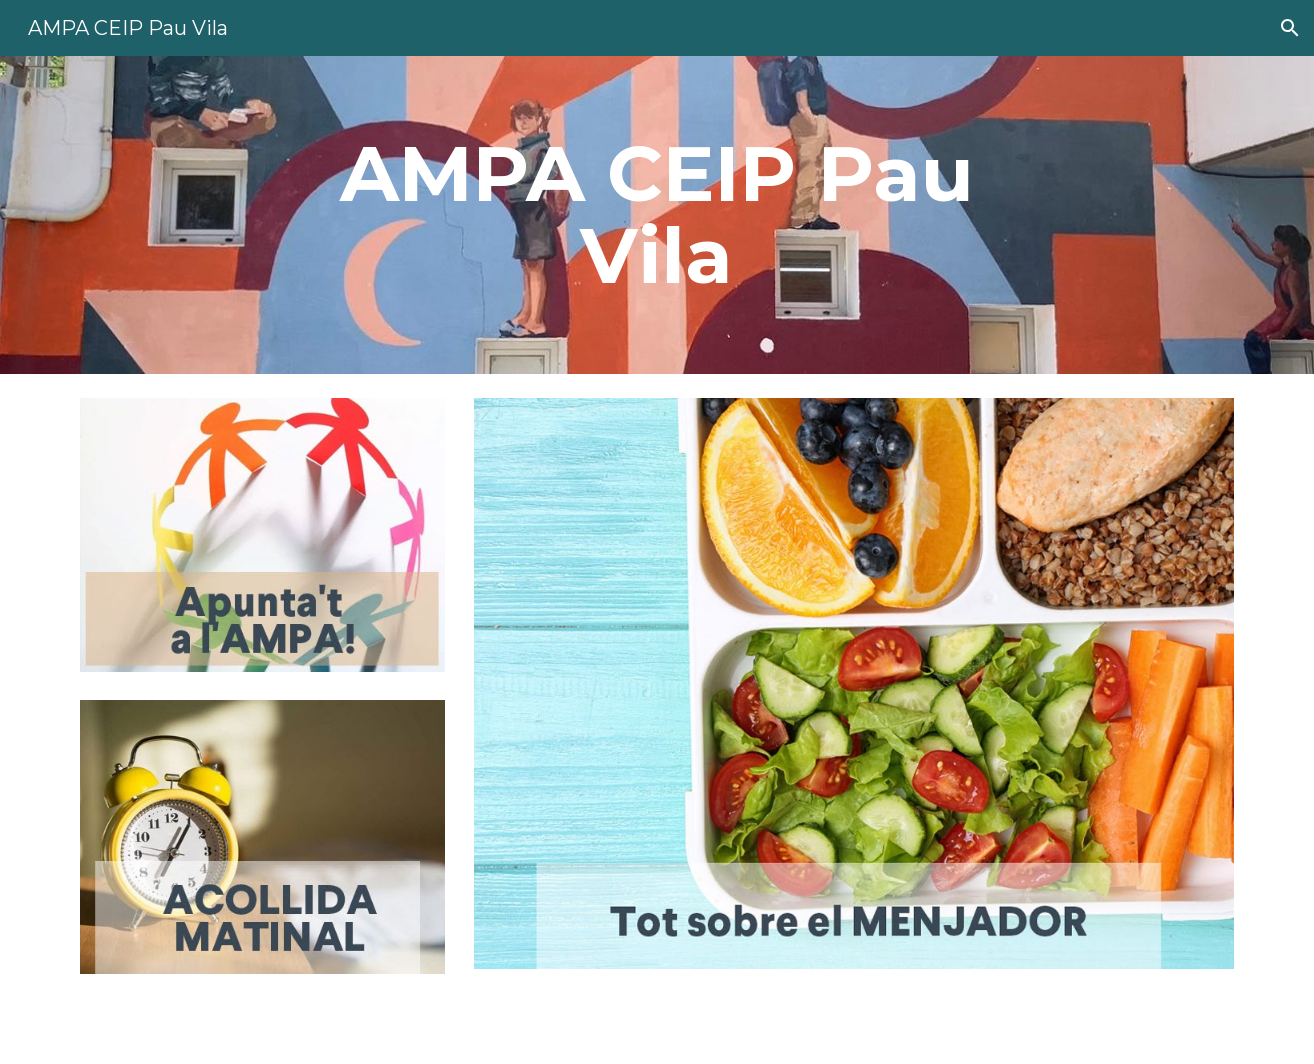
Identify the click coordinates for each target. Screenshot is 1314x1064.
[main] (657, 215)
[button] (1290, 28)
